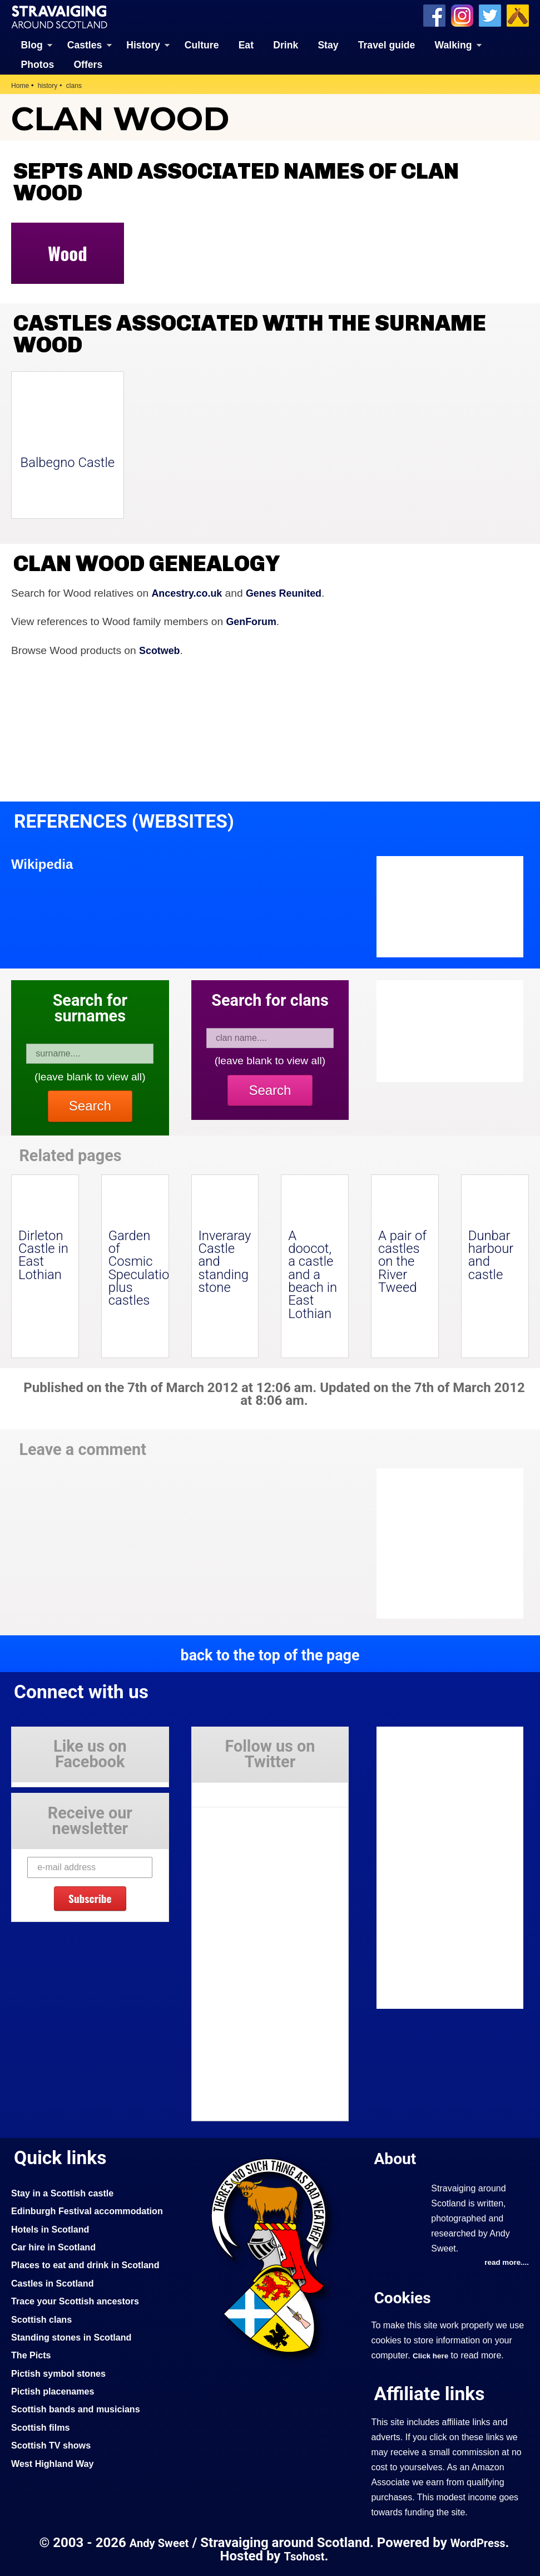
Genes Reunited (291, 592)
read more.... (505, 2262)
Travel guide (386, 44)
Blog (32, 44)
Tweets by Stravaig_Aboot (242, 1790)
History (143, 44)
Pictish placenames (55, 2426)
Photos (38, 64)
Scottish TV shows (54, 2480)
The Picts (32, 2390)
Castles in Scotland (55, 2318)
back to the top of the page (270, 1654)
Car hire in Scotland (56, 2264)
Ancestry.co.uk (189, 592)
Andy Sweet (157, 2543)
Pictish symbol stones (61, 2408)
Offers (87, 64)
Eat (246, 44)
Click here (432, 2355)
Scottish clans (43, 2354)
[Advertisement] (460, 1543)
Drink (285, 44)
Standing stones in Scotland (75, 2372)
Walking (453, 44)
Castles (84, 44)
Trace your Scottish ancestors (79, 2336)
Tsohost (304, 2556)
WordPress (479, 2543)
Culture (202, 44)
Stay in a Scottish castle (66, 2192)
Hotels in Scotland (53, 2246)
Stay (328, 44)
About (396, 2157)
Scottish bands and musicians (80, 2444)
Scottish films (42, 2462)
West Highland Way (55, 2498)
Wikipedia (44, 863)
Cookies (404, 2297)
